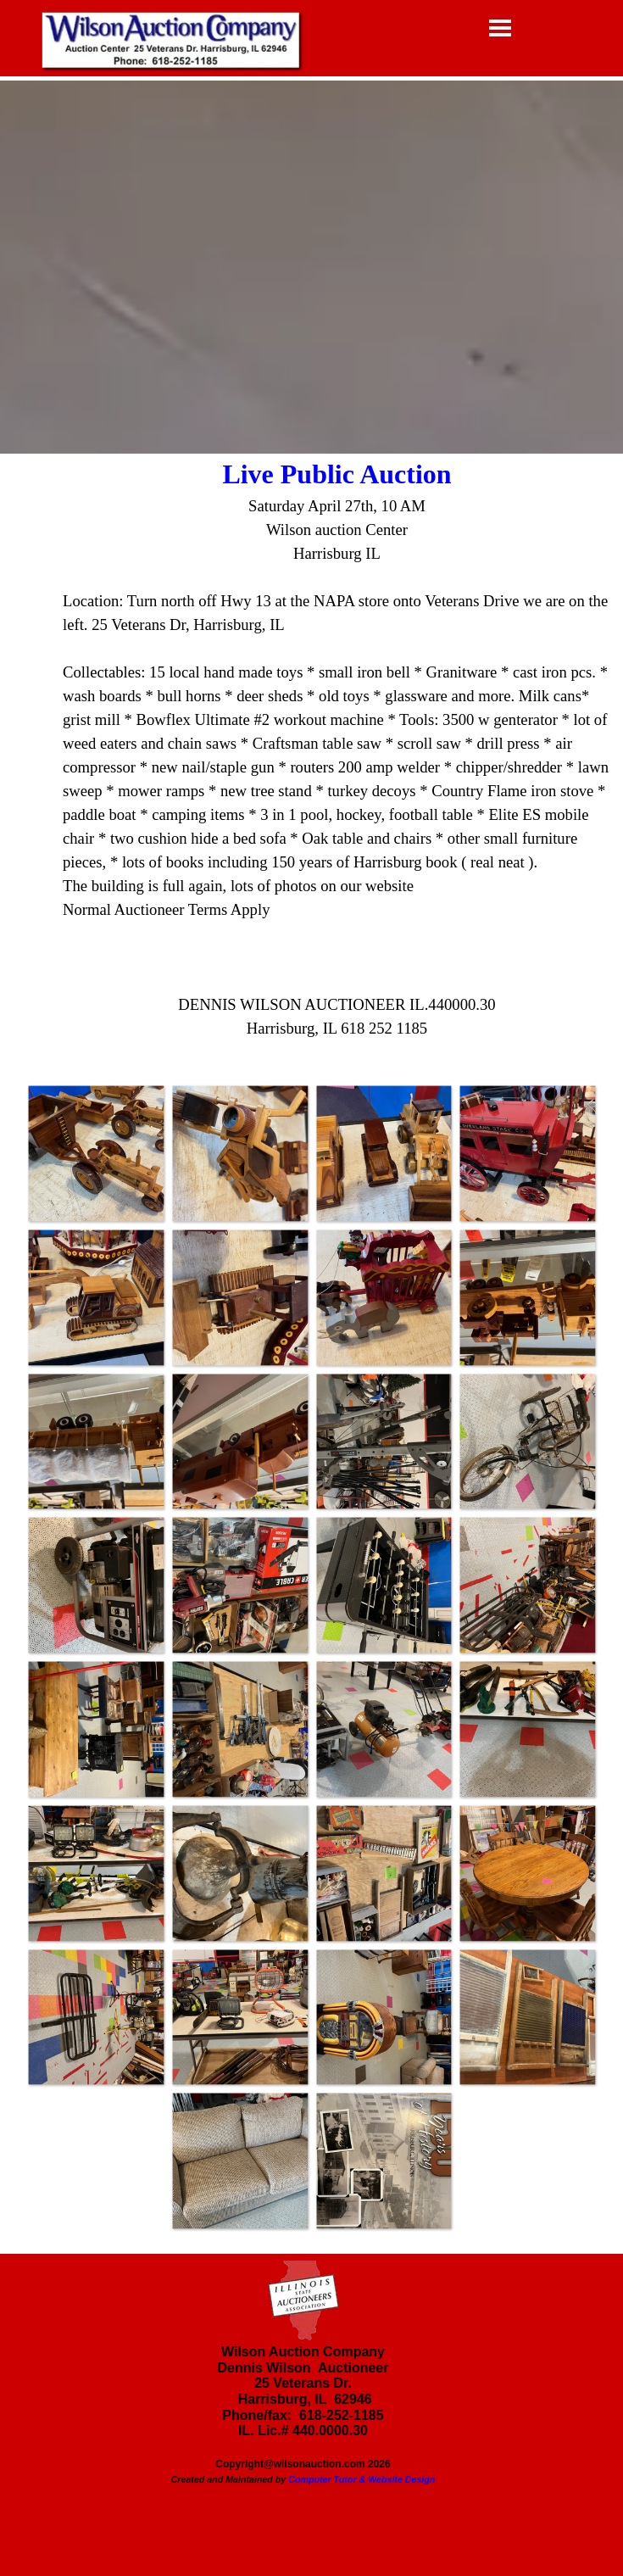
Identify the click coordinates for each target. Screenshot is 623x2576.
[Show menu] (500, 27)
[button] (96, 1153)
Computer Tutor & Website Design (361, 2479)
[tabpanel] (311, 759)
